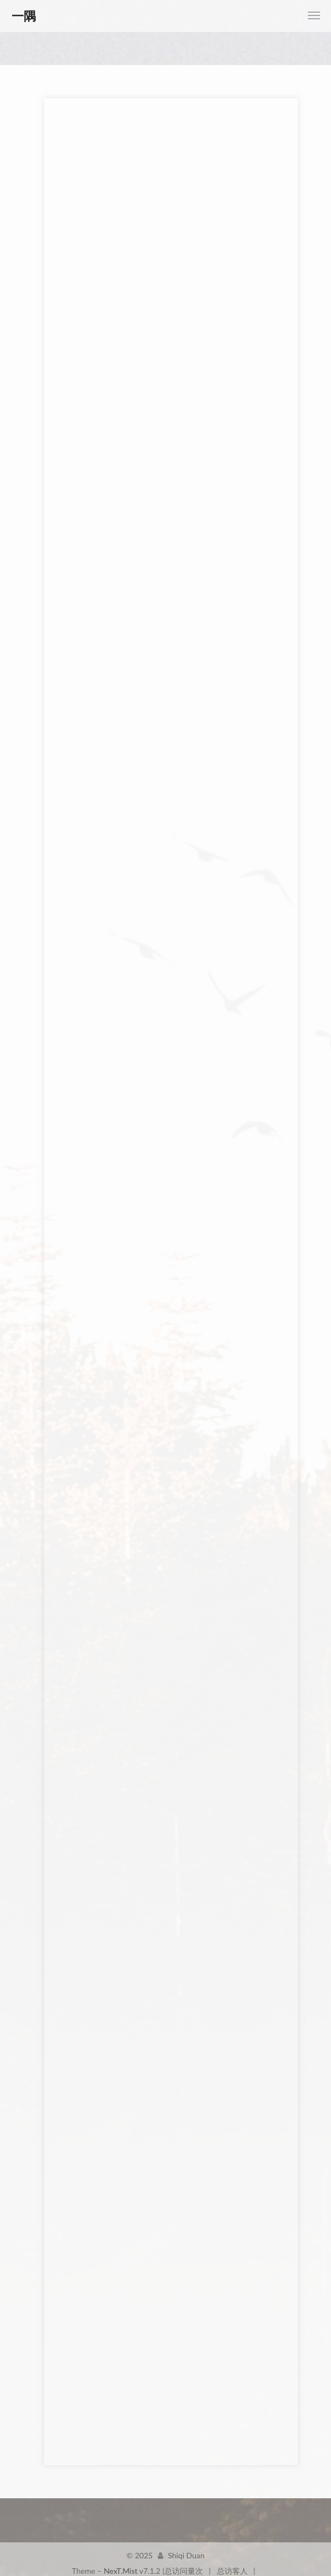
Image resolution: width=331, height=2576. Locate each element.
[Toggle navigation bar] (313, 15)
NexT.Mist (120, 2562)
